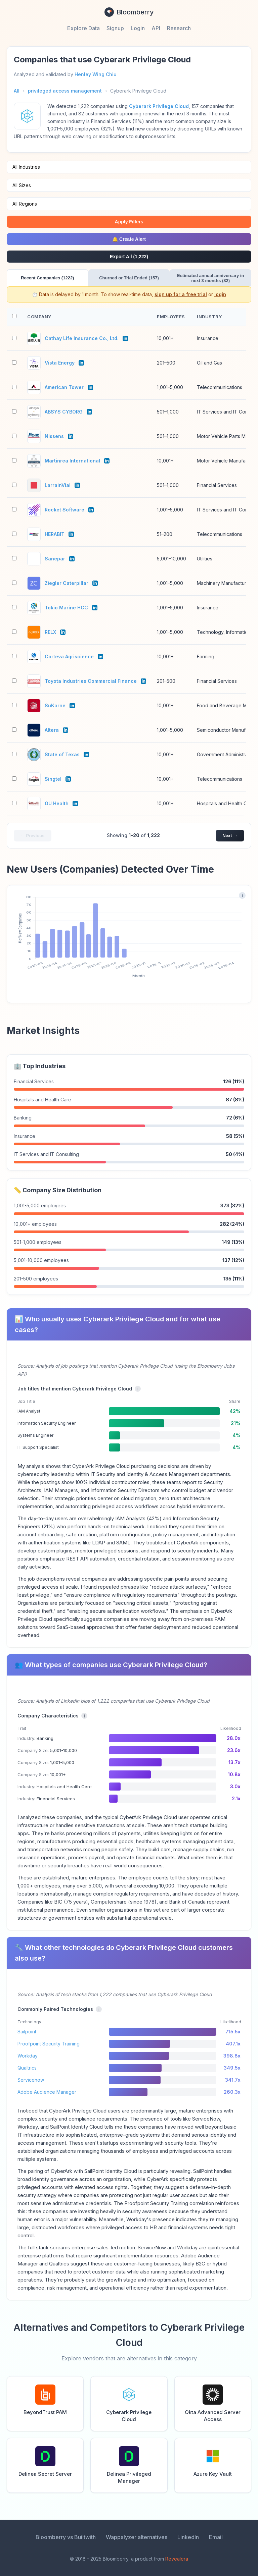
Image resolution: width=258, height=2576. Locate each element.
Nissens (54, 436)
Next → (230, 835)
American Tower (64, 387)
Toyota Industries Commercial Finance (91, 681)
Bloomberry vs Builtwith (66, 2537)
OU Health (57, 803)
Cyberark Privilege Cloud (159, 106)
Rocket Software (64, 509)
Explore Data (83, 28)
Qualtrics (27, 2068)
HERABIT (54, 534)
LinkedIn (188, 2537)
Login (138, 28)
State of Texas (62, 754)
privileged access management (65, 91)
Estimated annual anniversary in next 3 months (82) (210, 278)
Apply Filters (129, 221)
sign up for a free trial (181, 294)
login (220, 294)
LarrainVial (58, 485)
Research (179, 28)
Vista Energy (60, 363)
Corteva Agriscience (69, 656)
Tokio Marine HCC (66, 607)
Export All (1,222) (129, 256)
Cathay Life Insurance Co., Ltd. (82, 338)
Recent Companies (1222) (47, 277)
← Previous (32, 835)
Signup (115, 28)
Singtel (53, 779)
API (156, 28)
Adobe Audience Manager (46, 2092)
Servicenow (30, 2080)
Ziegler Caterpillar (66, 583)
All (16, 91)
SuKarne (55, 705)
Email (216, 2537)
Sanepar (55, 558)
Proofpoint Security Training (48, 2043)
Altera (52, 730)
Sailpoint (26, 2031)
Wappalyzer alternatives (136, 2537)
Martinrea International (72, 460)
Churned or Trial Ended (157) (129, 277)
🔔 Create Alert (129, 239)
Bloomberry (129, 12)
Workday (27, 2056)
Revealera (176, 2559)
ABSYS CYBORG (64, 412)
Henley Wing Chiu (96, 74)
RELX (50, 632)
